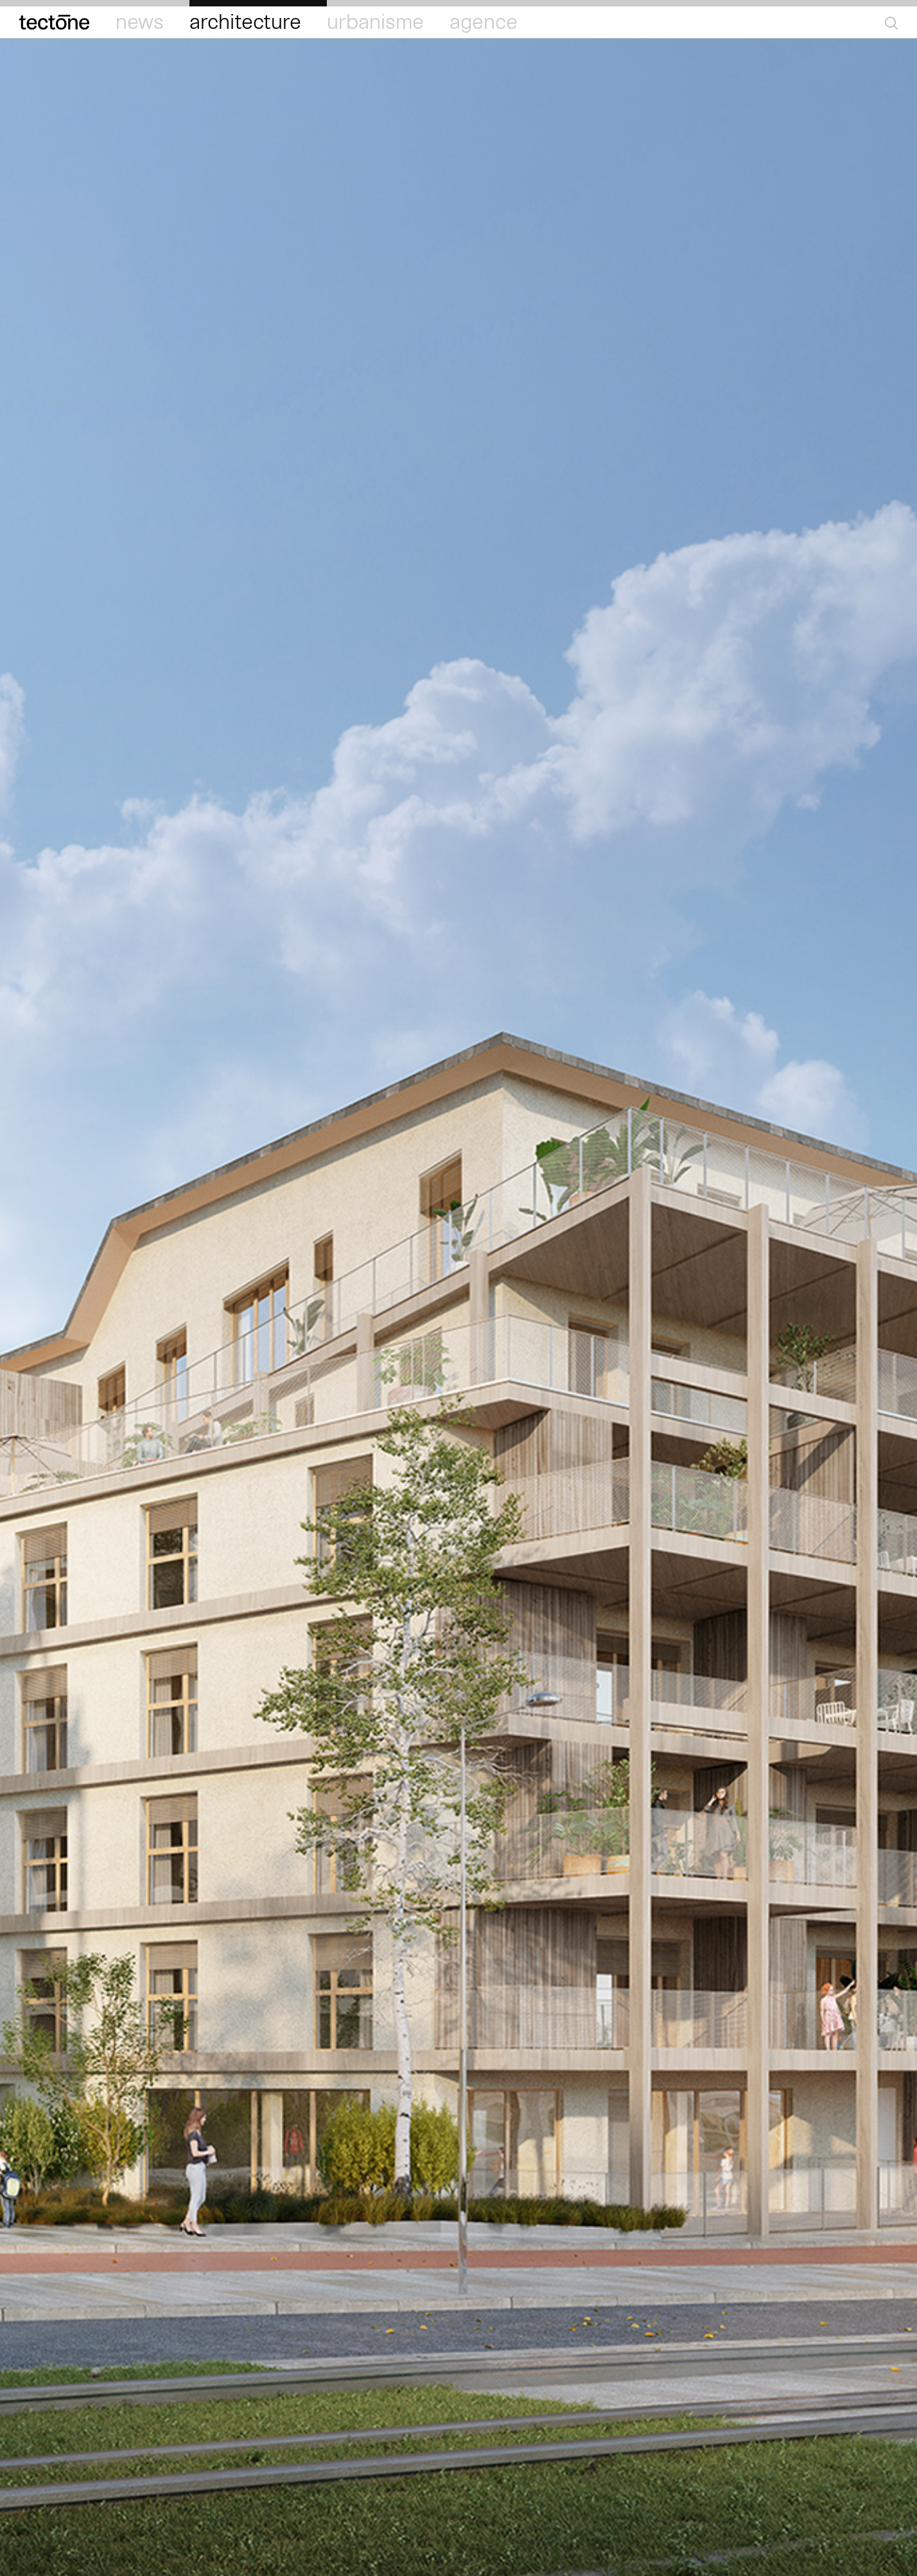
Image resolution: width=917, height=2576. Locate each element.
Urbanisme (375, 22)
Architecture (245, 22)
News (140, 22)
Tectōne (54, 22)
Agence (484, 22)
